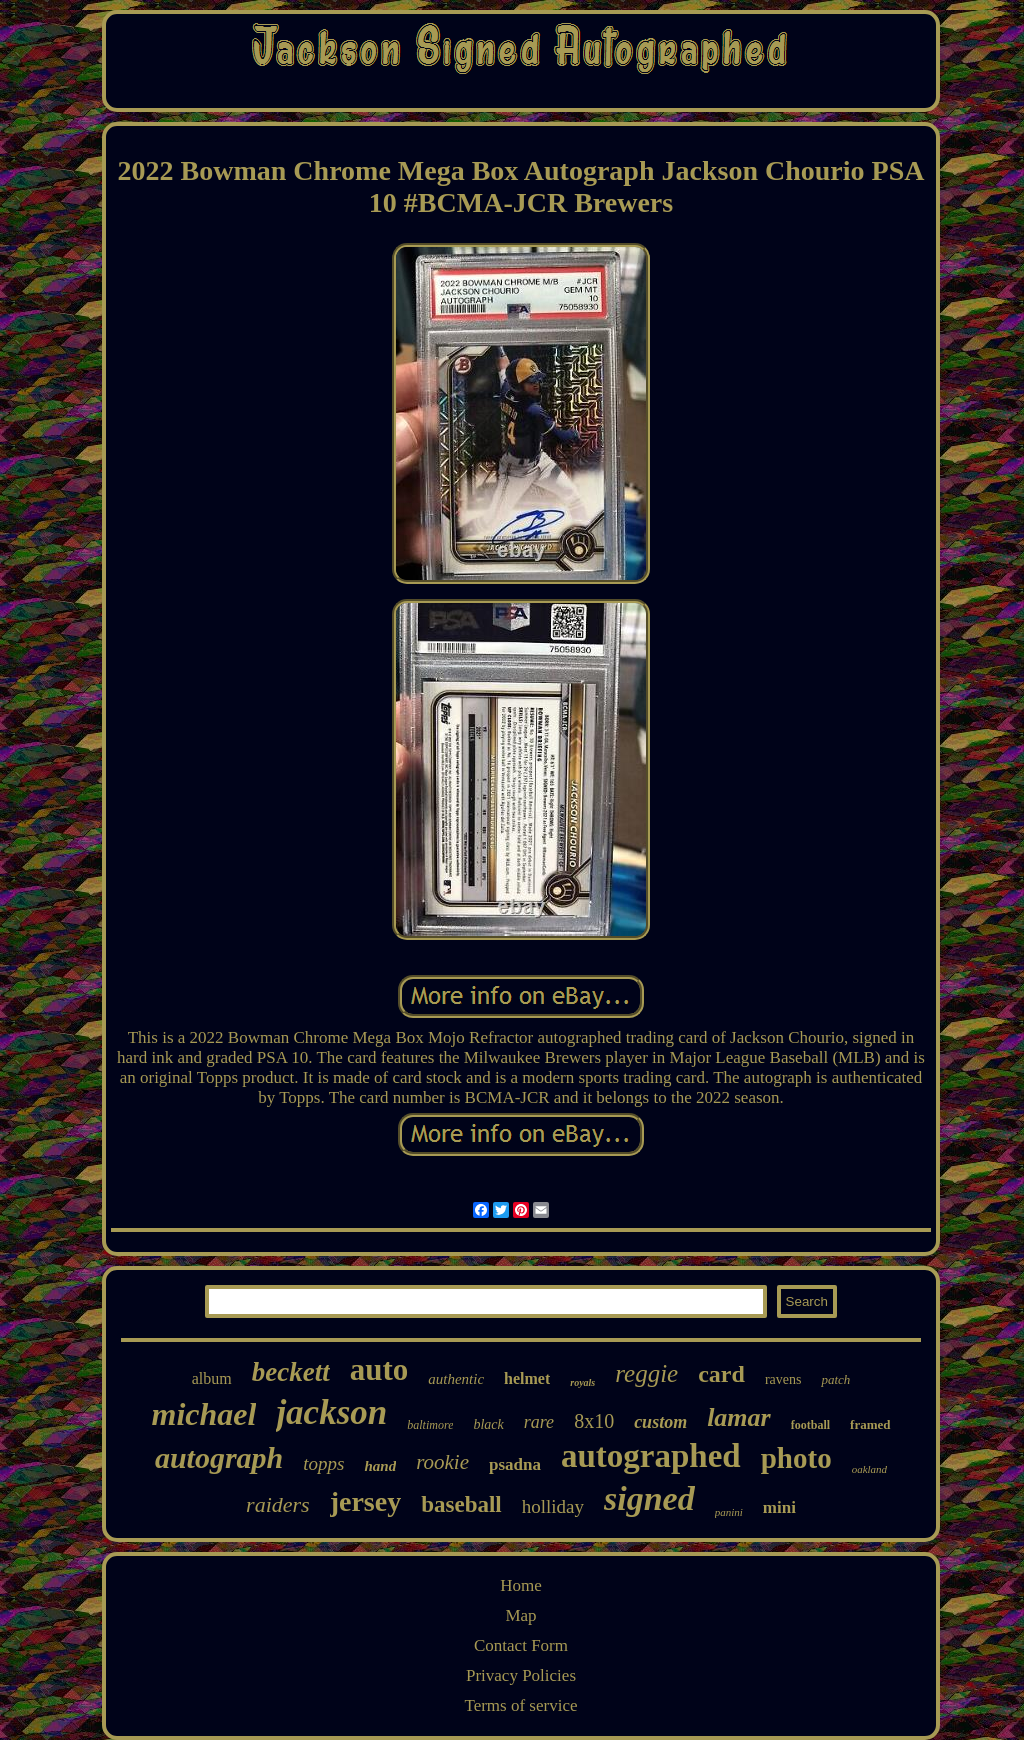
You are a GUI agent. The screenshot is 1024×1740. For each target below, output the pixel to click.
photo (796, 1458)
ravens (783, 1379)
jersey (366, 1501)
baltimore (430, 1425)
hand (380, 1466)
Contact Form (521, 1645)
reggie (646, 1373)
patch (835, 1379)
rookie (442, 1462)
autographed (651, 1456)
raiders (278, 1504)
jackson (331, 1412)
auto (379, 1369)
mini (779, 1507)
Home (521, 1585)
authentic (456, 1379)
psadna (515, 1464)
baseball (461, 1504)
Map (520, 1615)
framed (870, 1424)
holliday (553, 1506)
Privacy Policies (521, 1675)
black (488, 1424)
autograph (219, 1457)
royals (582, 1382)
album (212, 1378)
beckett (291, 1372)
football (810, 1425)
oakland (869, 1469)
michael (204, 1414)
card (721, 1374)
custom (660, 1422)
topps (323, 1463)
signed (649, 1498)
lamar (739, 1417)
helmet (527, 1378)
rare (539, 1422)
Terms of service (520, 1705)
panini (729, 1512)
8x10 (594, 1421)
